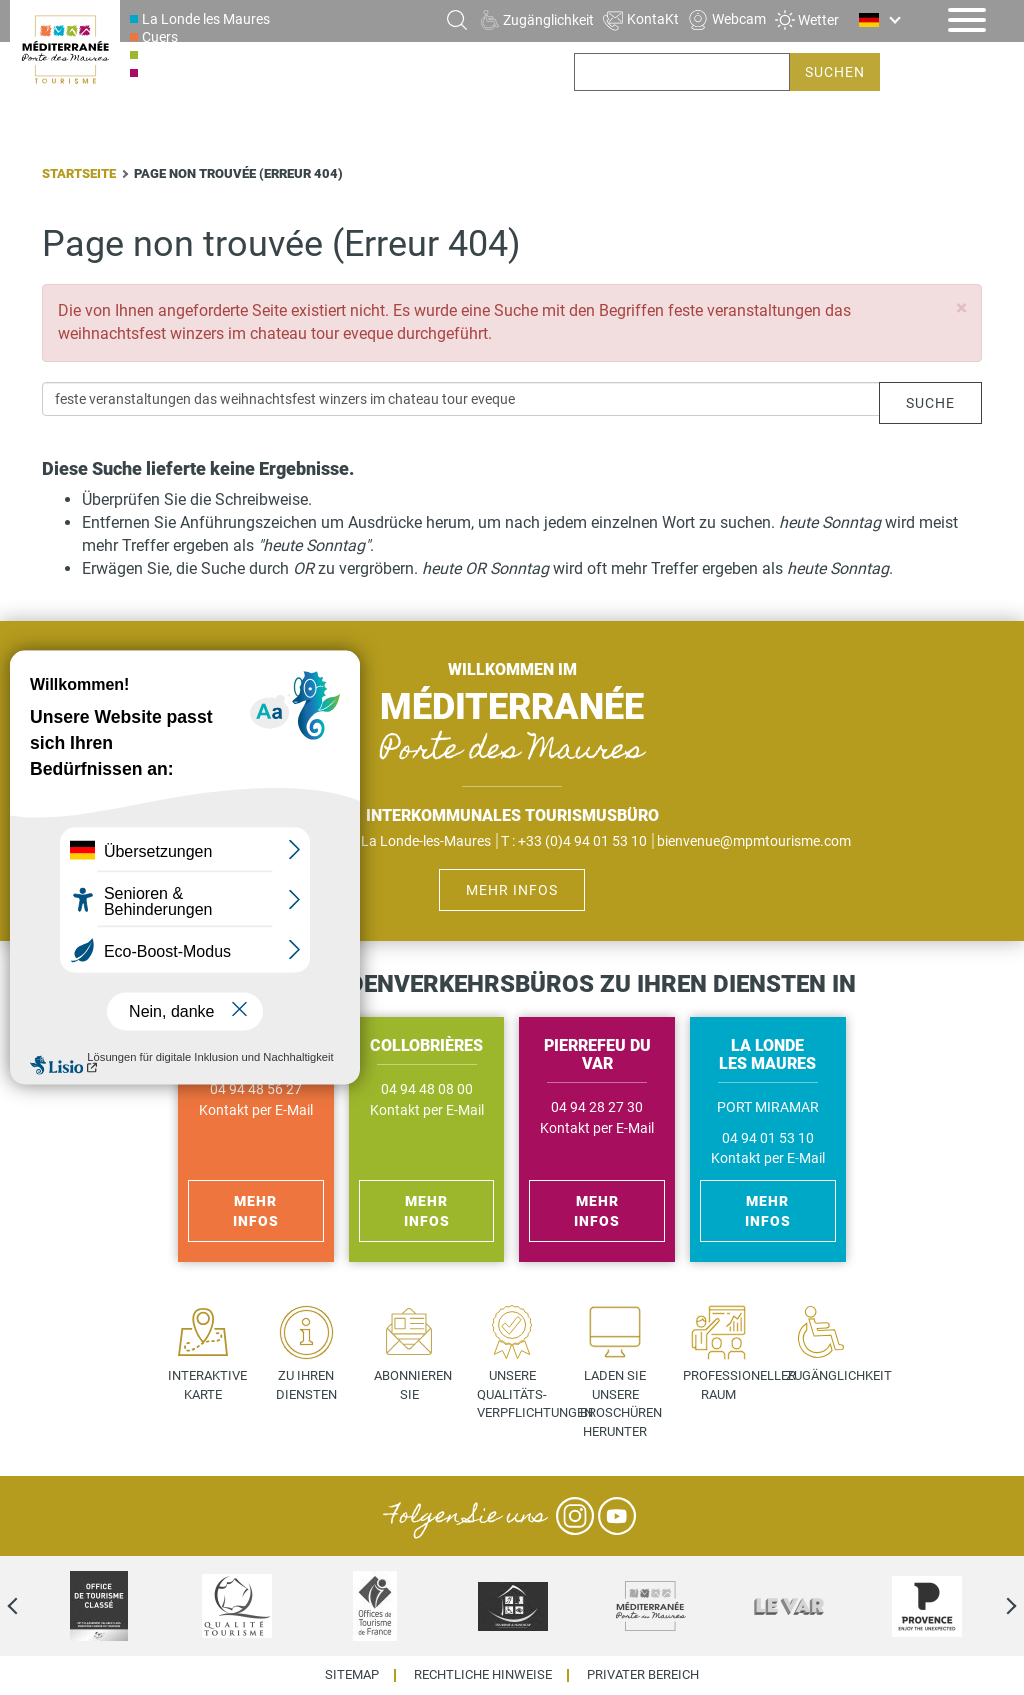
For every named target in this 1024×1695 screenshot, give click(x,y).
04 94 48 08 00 (427, 1089)
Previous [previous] (30, 1606)
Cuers (160, 37)
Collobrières (178, 55)
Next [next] (994, 1606)
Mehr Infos (512, 890)
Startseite (79, 173)
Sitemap (352, 1675)
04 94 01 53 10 (768, 1138)
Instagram (575, 1516)
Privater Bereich (643, 1675)
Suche (930, 403)
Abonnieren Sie (413, 1385)
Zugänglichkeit (828, 1375)
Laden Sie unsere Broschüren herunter (621, 1403)
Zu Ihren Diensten (306, 1385)
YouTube (617, 1516)
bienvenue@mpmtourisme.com (754, 841)
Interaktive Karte (207, 1385)
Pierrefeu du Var (192, 73)
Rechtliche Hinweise (483, 1675)
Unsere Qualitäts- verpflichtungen (519, 1394)
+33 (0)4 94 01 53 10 (582, 841)
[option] (99, 1606)
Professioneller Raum (725, 1385)
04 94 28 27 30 (597, 1107)
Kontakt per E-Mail (256, 1110)
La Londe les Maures (206, 19)
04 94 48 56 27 (256, 1089)
